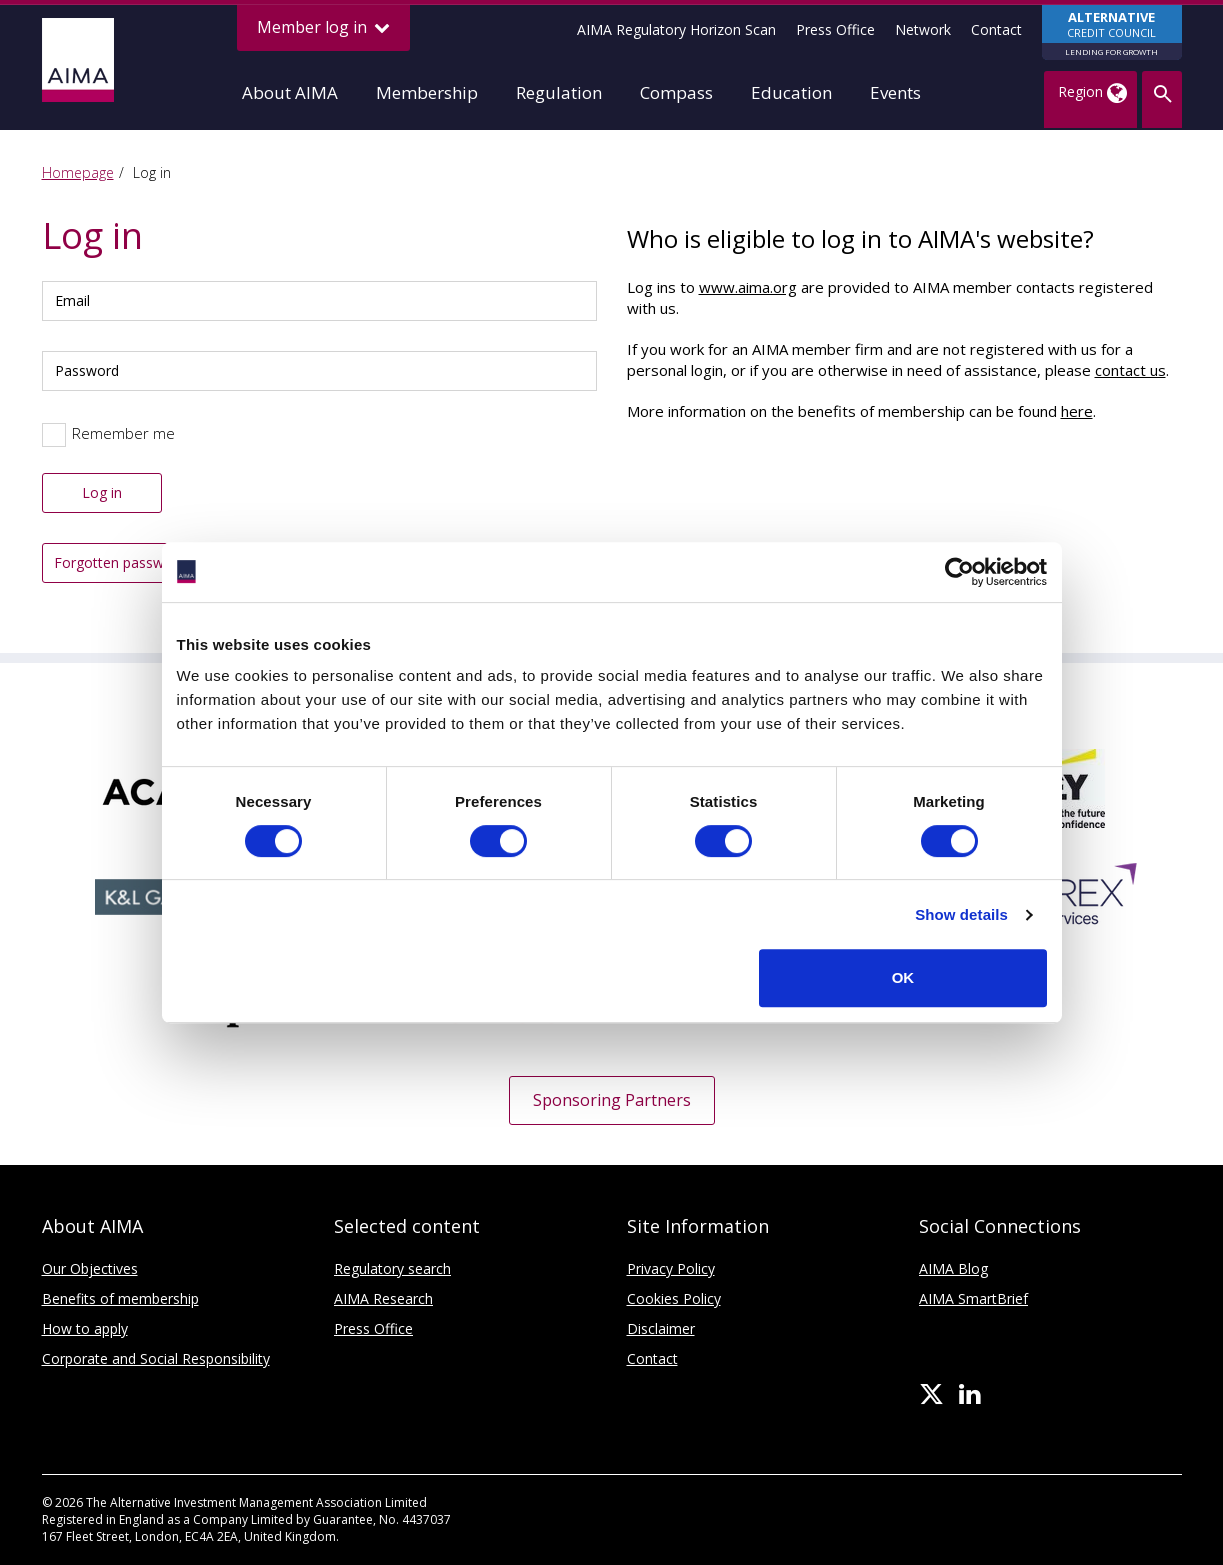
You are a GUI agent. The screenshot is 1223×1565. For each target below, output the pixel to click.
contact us (1130, 370)
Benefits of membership (120, 1298)
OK (903, 977)
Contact (996, 29)
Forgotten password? (123, 562)
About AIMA (290, 92)
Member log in (323, 27)
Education (791, 92)
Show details (961, 914)
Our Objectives (90, 1268)
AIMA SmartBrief (973, 1298)
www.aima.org (748, 287)
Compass (676, 92)
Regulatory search (392, 1268)
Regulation (559, 92)
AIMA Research (383, 1298)
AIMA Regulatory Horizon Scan (676, 29)
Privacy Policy (671, 1268)
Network (923, 29)
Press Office (835, 29)
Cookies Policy (674, 1298)
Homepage (78, 172)
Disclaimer (661, 1328)
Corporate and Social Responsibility (156, 1358)
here (1077, 411)
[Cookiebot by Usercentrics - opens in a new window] (959, 572)
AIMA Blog (953, 1268)
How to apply (85, 1328)
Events (895, 92)
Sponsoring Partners (612, 1100)
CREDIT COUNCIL (1112, 34)
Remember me (123, 433)
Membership (427, 92)
